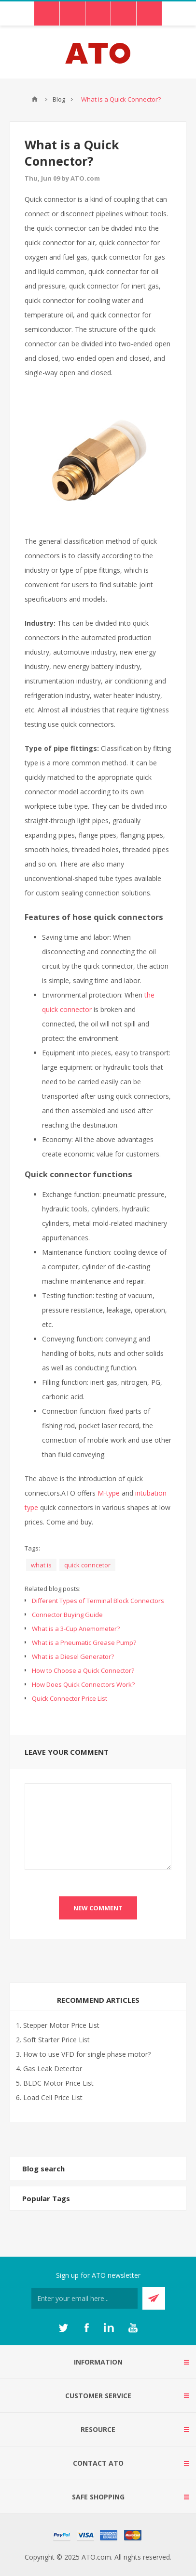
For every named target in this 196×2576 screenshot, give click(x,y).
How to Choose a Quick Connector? (83, 1670)
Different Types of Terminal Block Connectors (98, 1600)
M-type (109, 1493)
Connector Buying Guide (67, 1614)
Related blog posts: (53, 1588)
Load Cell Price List (53, 2097)
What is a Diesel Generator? (73, 1656)
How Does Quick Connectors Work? (83, 1684)
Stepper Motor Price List (61, 2025)
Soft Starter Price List (56, 2039)
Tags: (32, 1548)
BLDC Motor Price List (58, 2083)
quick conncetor (87, 1565)
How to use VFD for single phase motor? (87, 2054)
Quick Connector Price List (69, 1698)
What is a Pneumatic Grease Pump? (84, 1642)
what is (41, 1565)
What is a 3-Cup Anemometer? (76, 1628)
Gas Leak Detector (52, 2068)
